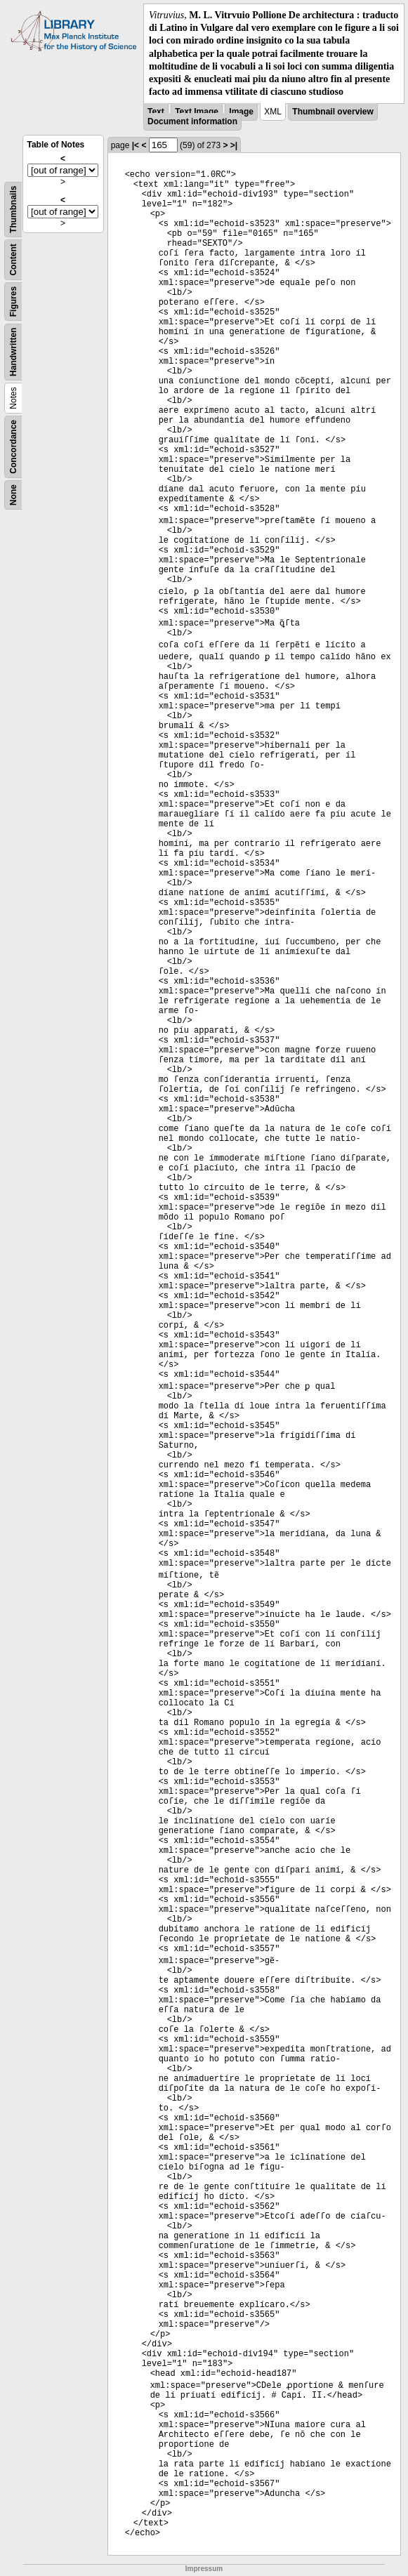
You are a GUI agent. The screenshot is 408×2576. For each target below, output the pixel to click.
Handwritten (13, 352)
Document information (192, 121)
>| (233, 145)
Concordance (13, 447)
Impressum (204, 2568)
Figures (13, 301)
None (13, 495)
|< (135, 145)
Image (241, 112)
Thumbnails (13, 209)
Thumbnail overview (332, 112)
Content (13, 260)
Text (155, 112)
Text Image (196, 112)
